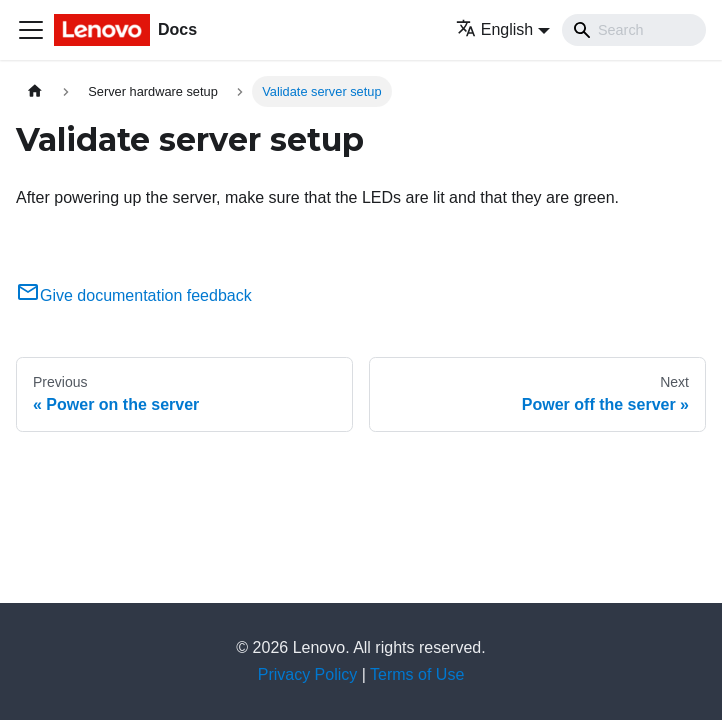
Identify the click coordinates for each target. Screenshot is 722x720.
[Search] (634, 30)
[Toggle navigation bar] (31, 30)
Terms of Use (417, 674)
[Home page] (35, 91)
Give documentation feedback (134, 295)
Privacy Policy (308, 674)
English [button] (494, 29)
